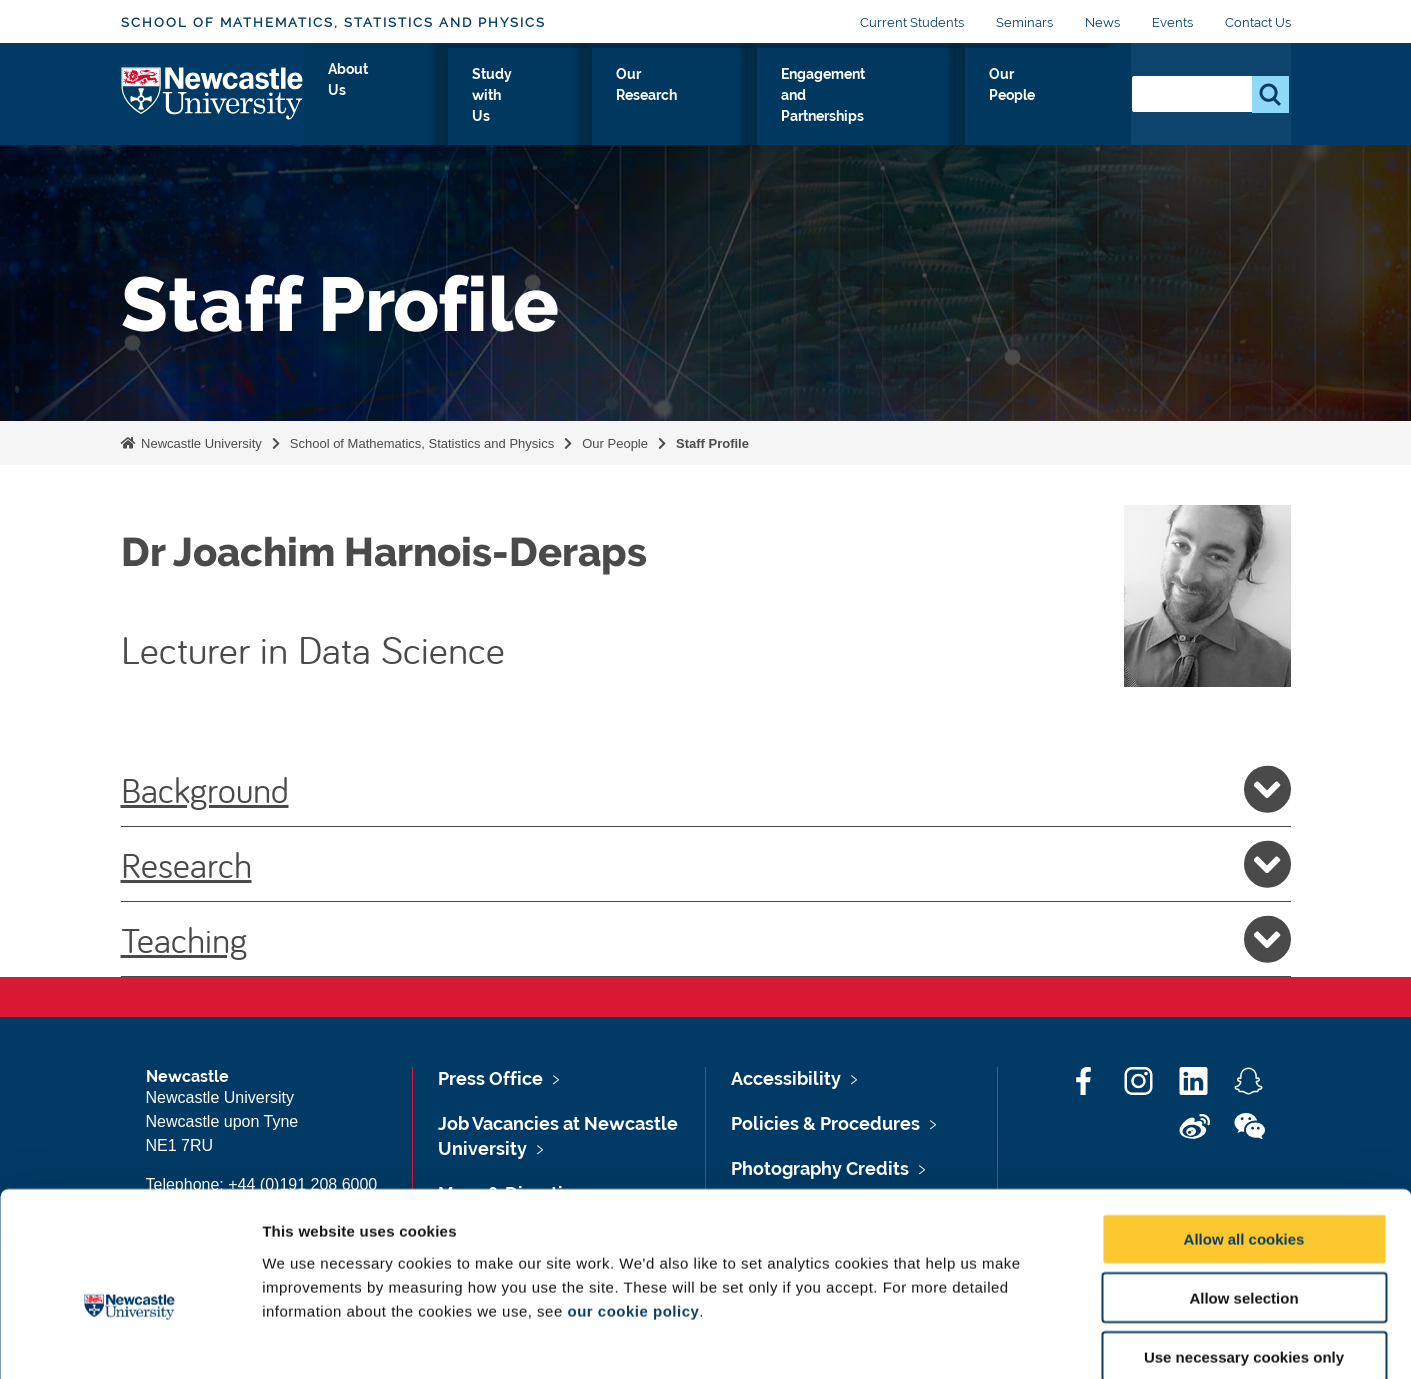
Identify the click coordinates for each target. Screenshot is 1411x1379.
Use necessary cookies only (1244, 1251)
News (1102, 22)
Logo (212, 92)
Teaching (706, 939)
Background (706, 789)
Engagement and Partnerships (863, 97)
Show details (1049, 1339)
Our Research (661, 97)
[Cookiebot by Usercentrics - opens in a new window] (129, 1340)
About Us (402, 97)
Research (706, 864)
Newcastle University (200, 443)
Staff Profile (712, 443)
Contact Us (1258, 22)
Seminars (1024, 22)
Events (1172, 22)
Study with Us (523, 97)
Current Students (912, 22)
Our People (1055, 97)
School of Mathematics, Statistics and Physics (333, 22)
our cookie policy (633, 1204)
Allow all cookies (1244, 1133)
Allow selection (1243, 1192)
